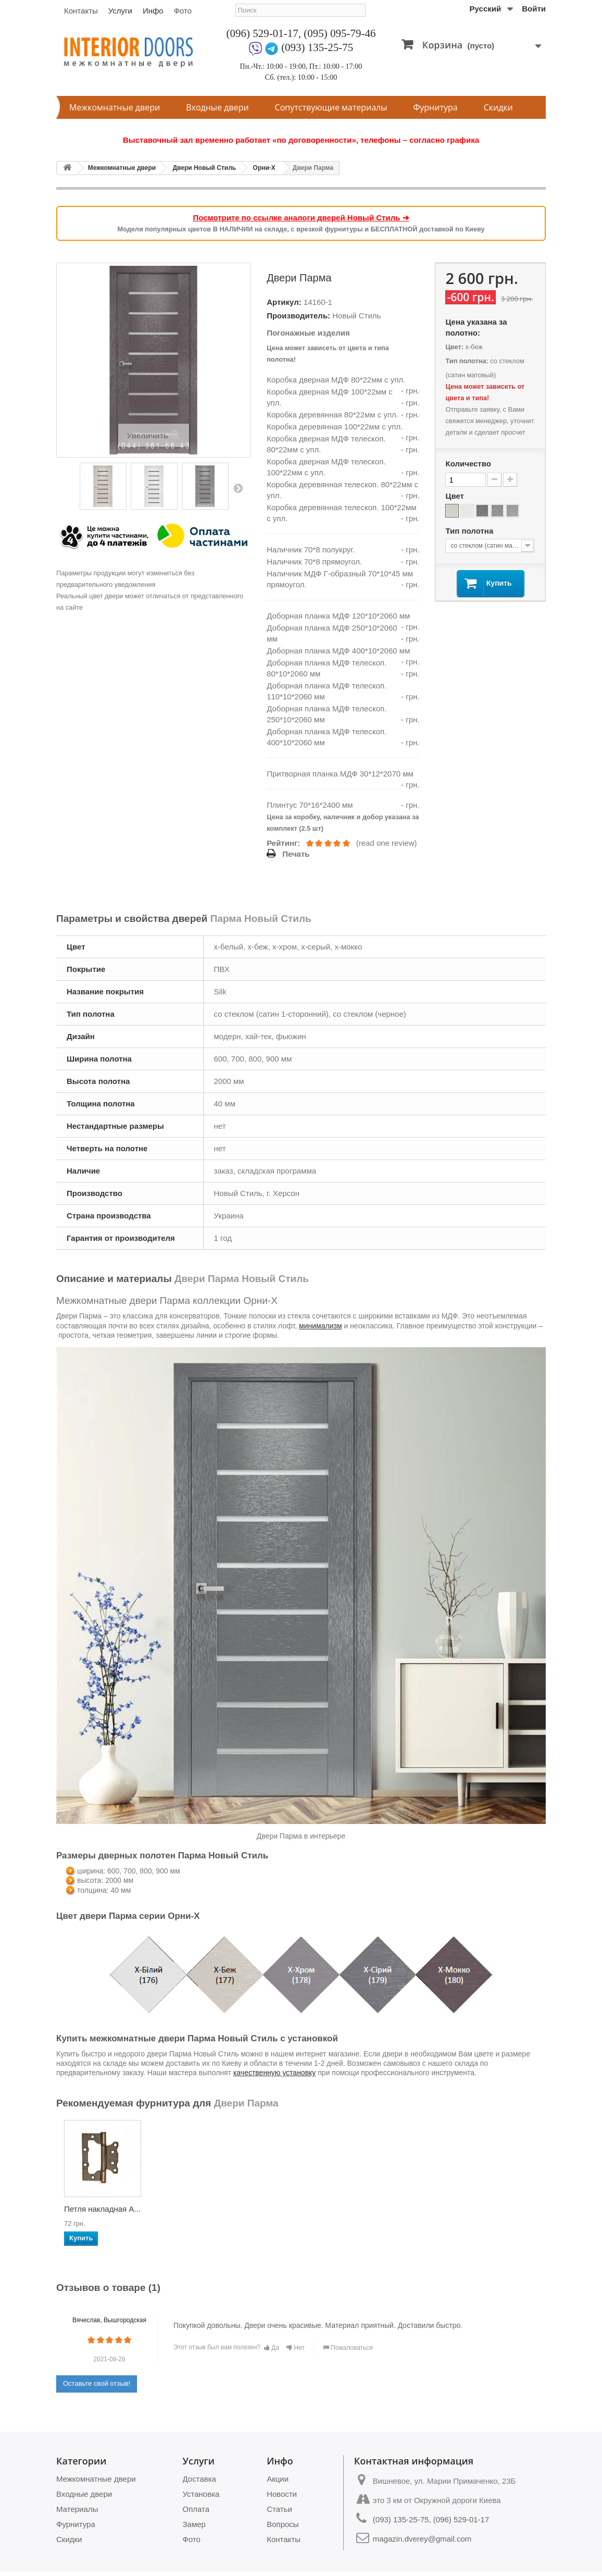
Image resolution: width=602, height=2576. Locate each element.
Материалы (77, 2509)
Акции (278, 2478)
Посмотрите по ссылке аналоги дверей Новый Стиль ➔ (301, 217)
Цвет (455, 495)
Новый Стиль (356, 315)
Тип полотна (470, 530)
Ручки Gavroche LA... (307, 2208)
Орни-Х (264, 167)
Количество (468, 463)
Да (271, 2347)
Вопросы (282, 2524)
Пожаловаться (348, 2347)
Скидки (498, 107)
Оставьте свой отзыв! (96, 2383)
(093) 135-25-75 (317, 47)
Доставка (199, 2478)
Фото (183, 10)
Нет (295, 2347)
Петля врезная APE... (503, 2212)
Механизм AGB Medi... (91, 2212)
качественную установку (274, 2072)
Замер (194, 2524)
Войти (534, 8)
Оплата (196, 2509)
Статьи (279, 2509)
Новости (282, 2493)
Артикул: (284, 302)
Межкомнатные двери (114, 107)
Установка (201, 2493)
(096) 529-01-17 (262, 33)
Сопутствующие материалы (331, 107)
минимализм (320, 1326)
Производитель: (298, 315)
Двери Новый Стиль (204, 167)
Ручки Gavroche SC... (411, 2208)
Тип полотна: (466, 361)
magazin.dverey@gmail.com (422, 2538)
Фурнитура (435, 107)
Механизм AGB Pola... (194, 2212)
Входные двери (217, 107)
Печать (295, 853)
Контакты (81, 10)
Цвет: (454, 347)
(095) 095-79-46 (339, 33)
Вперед (238, 488)
